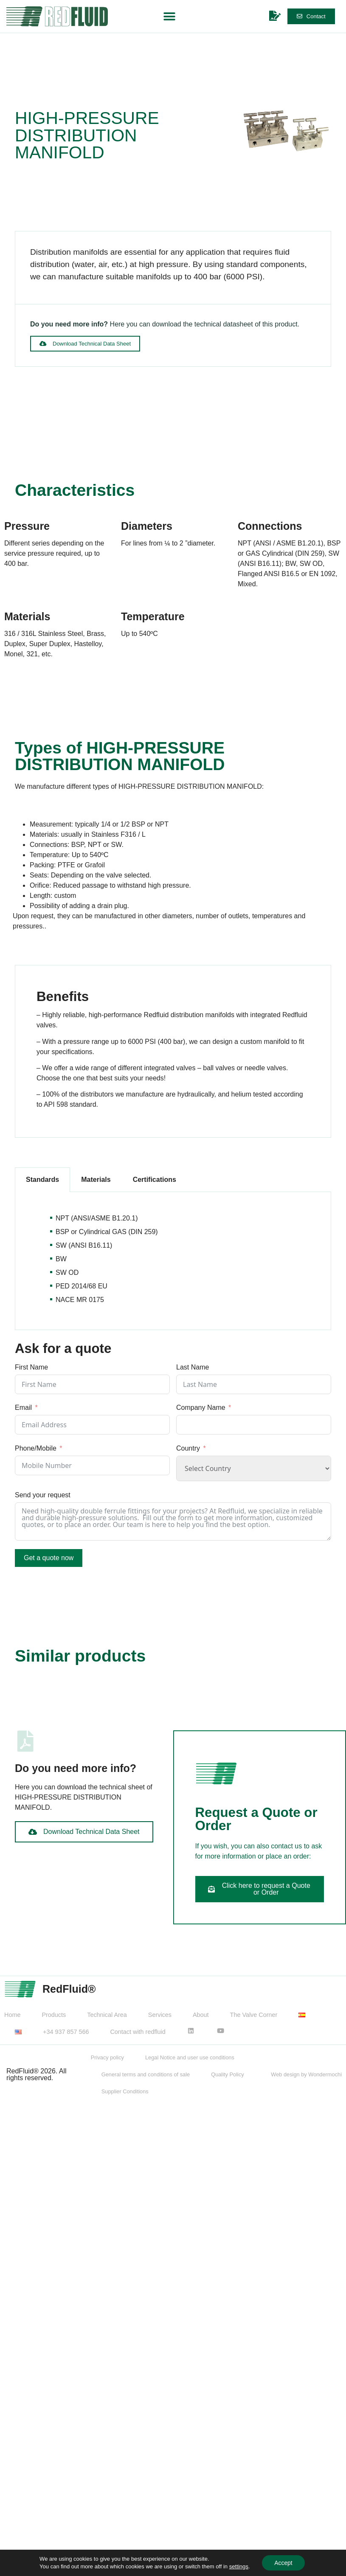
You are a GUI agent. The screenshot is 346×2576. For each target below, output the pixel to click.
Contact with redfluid (137, 2031)
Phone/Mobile (35, 1448)
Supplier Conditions (125, 2091)
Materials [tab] (95, 1179)
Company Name (200, 1407)
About (201, 2014)
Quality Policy (227, 2074)
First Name (31, 1367)
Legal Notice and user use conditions (189, 2057)
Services (160, 2014)
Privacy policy (107, 2057)
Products (54, 2014)
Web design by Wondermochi (306, 2074)
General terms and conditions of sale (145, 2074)
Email (23, 1407)
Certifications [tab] (154, 1179)
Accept (283, 2562)
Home (12, 2014)
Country (188, 1448)
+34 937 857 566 (66, 2031)
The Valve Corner (254, 2014)
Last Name (192, 1367)
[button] (169, 16)
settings (238, 2566)
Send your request (42, 1495)
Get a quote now (48, 1557)
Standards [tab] (42, 1179)
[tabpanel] (173, 1261)
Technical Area (107, 2014)
